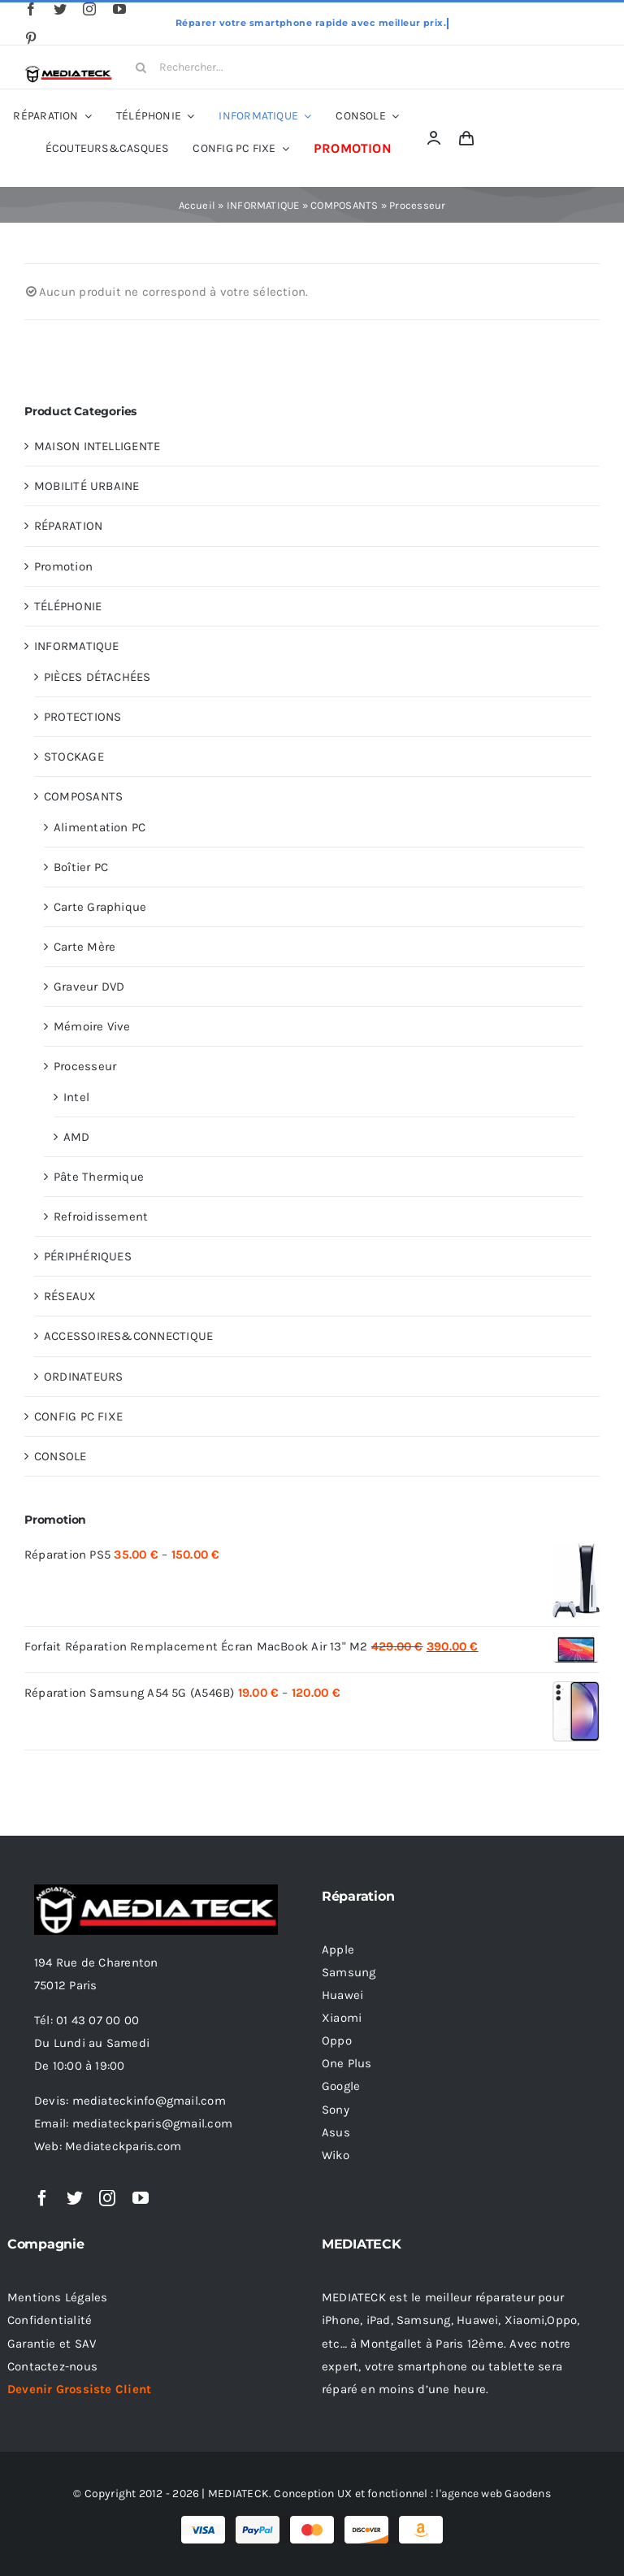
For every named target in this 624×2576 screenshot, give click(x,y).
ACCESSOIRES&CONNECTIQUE (128, 1336)
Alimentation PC (99, 827)
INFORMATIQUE (263, 205)
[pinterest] (30, 38)
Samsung (349, 1972)
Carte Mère (84, 946)
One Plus (347, 2063)
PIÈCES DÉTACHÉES (97, 677)
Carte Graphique (100, 907)
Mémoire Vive (92, 1026)
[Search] (141, 67)
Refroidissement (101, 1216)
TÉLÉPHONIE (68, 606)
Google (341, 2086)
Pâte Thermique (99, 1176)
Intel (76, 1097)
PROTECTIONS (82, 716)
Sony (335, 2109)
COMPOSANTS (344, 205)
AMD (76, 1137)
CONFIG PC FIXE (78, 1416)
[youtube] (119, 8)
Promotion (63, 566)
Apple (338, 1949)
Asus (336, 2132)
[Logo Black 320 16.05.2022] (68, 70)
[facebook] (30, 8)
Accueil (197, 205)
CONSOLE (60, 1456)
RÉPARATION (68, 525)
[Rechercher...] (187, 67)
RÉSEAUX (70, 1296)
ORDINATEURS (83, 1376)
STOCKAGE (74, 756)
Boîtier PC (81, 867)
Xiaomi (342, 2017)
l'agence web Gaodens (493, 2493)
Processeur (85, 1066)
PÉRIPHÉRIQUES (88, 1256)
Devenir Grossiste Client (79, 2389)
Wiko (335, 2155)
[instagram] (89, 8)
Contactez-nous (52, 2366)
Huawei (342, 1995)
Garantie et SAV (51, 2343)
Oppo (337, 2040)
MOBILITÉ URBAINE (87, 486)
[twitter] (60, 8)
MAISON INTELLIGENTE (97, 446)
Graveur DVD (89, 986)
